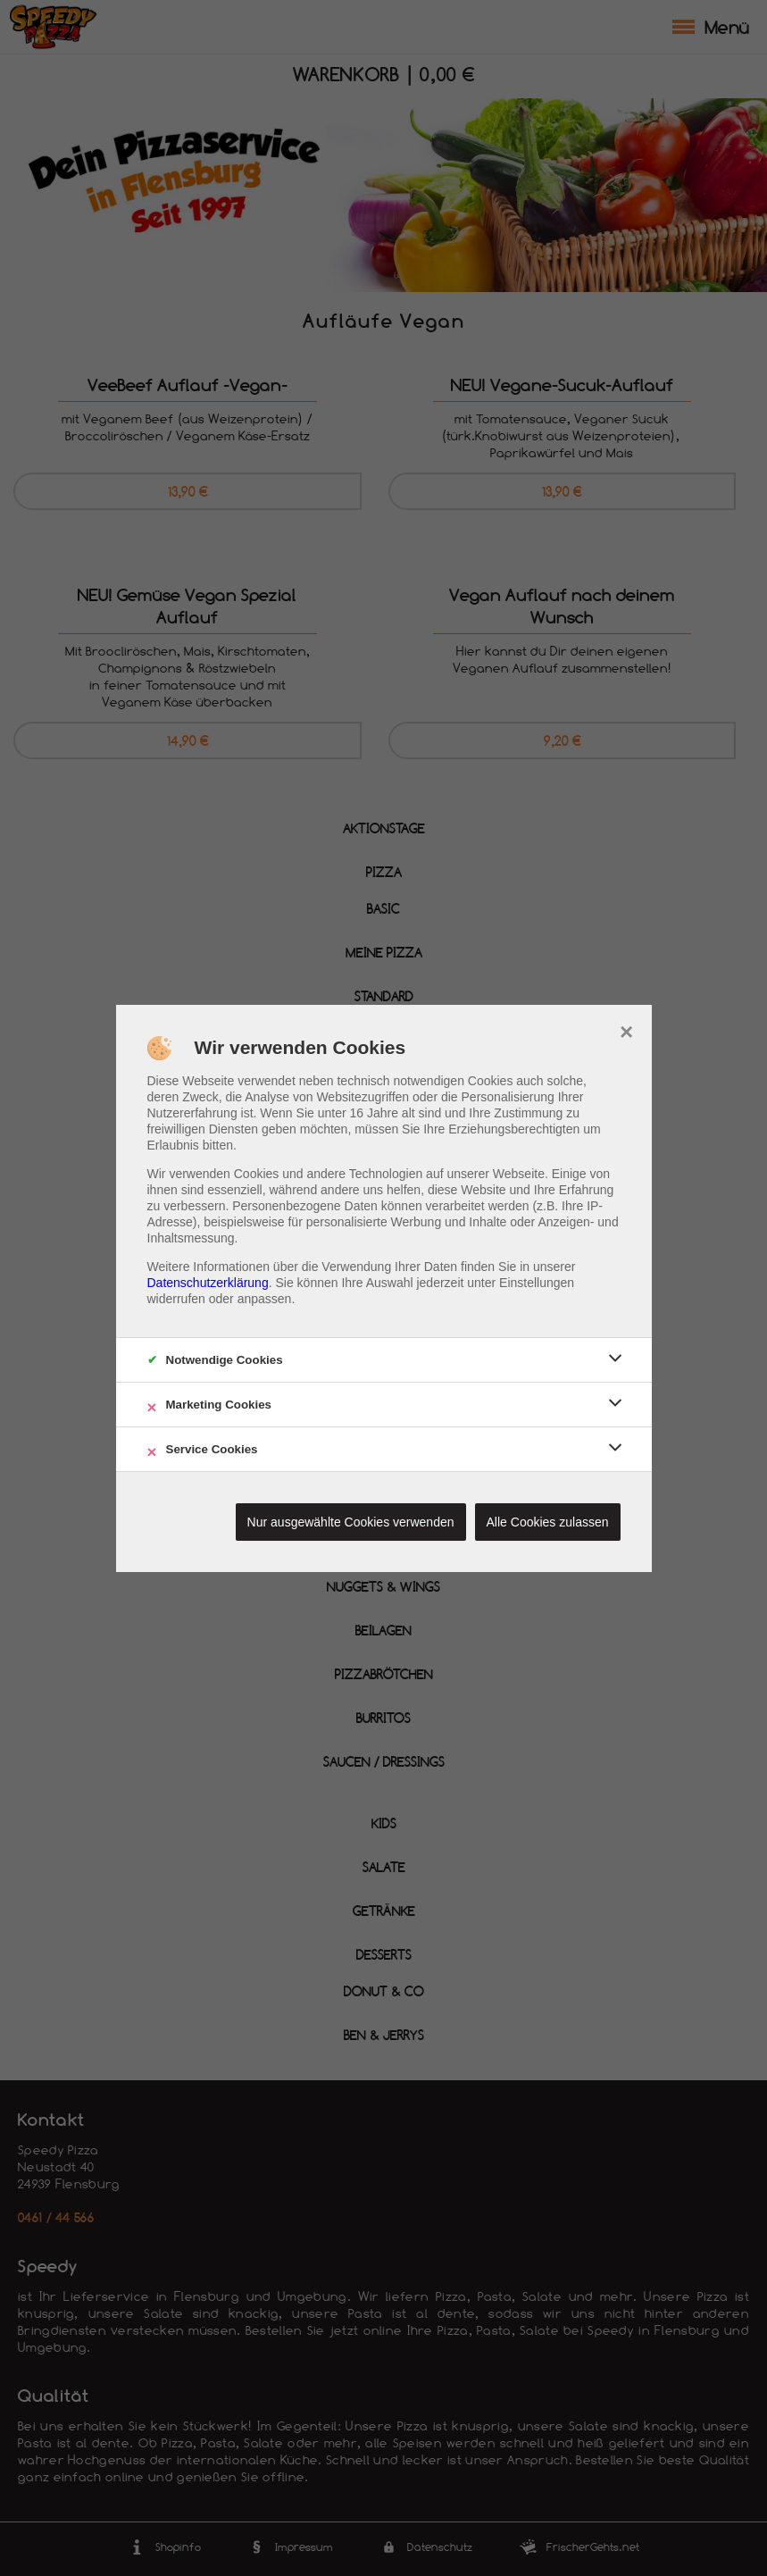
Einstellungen (536, 1282)
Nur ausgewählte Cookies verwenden (350, 1522)
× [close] (626, 1029)
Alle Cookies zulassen (548, 1522)
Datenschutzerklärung (208, 1282)
